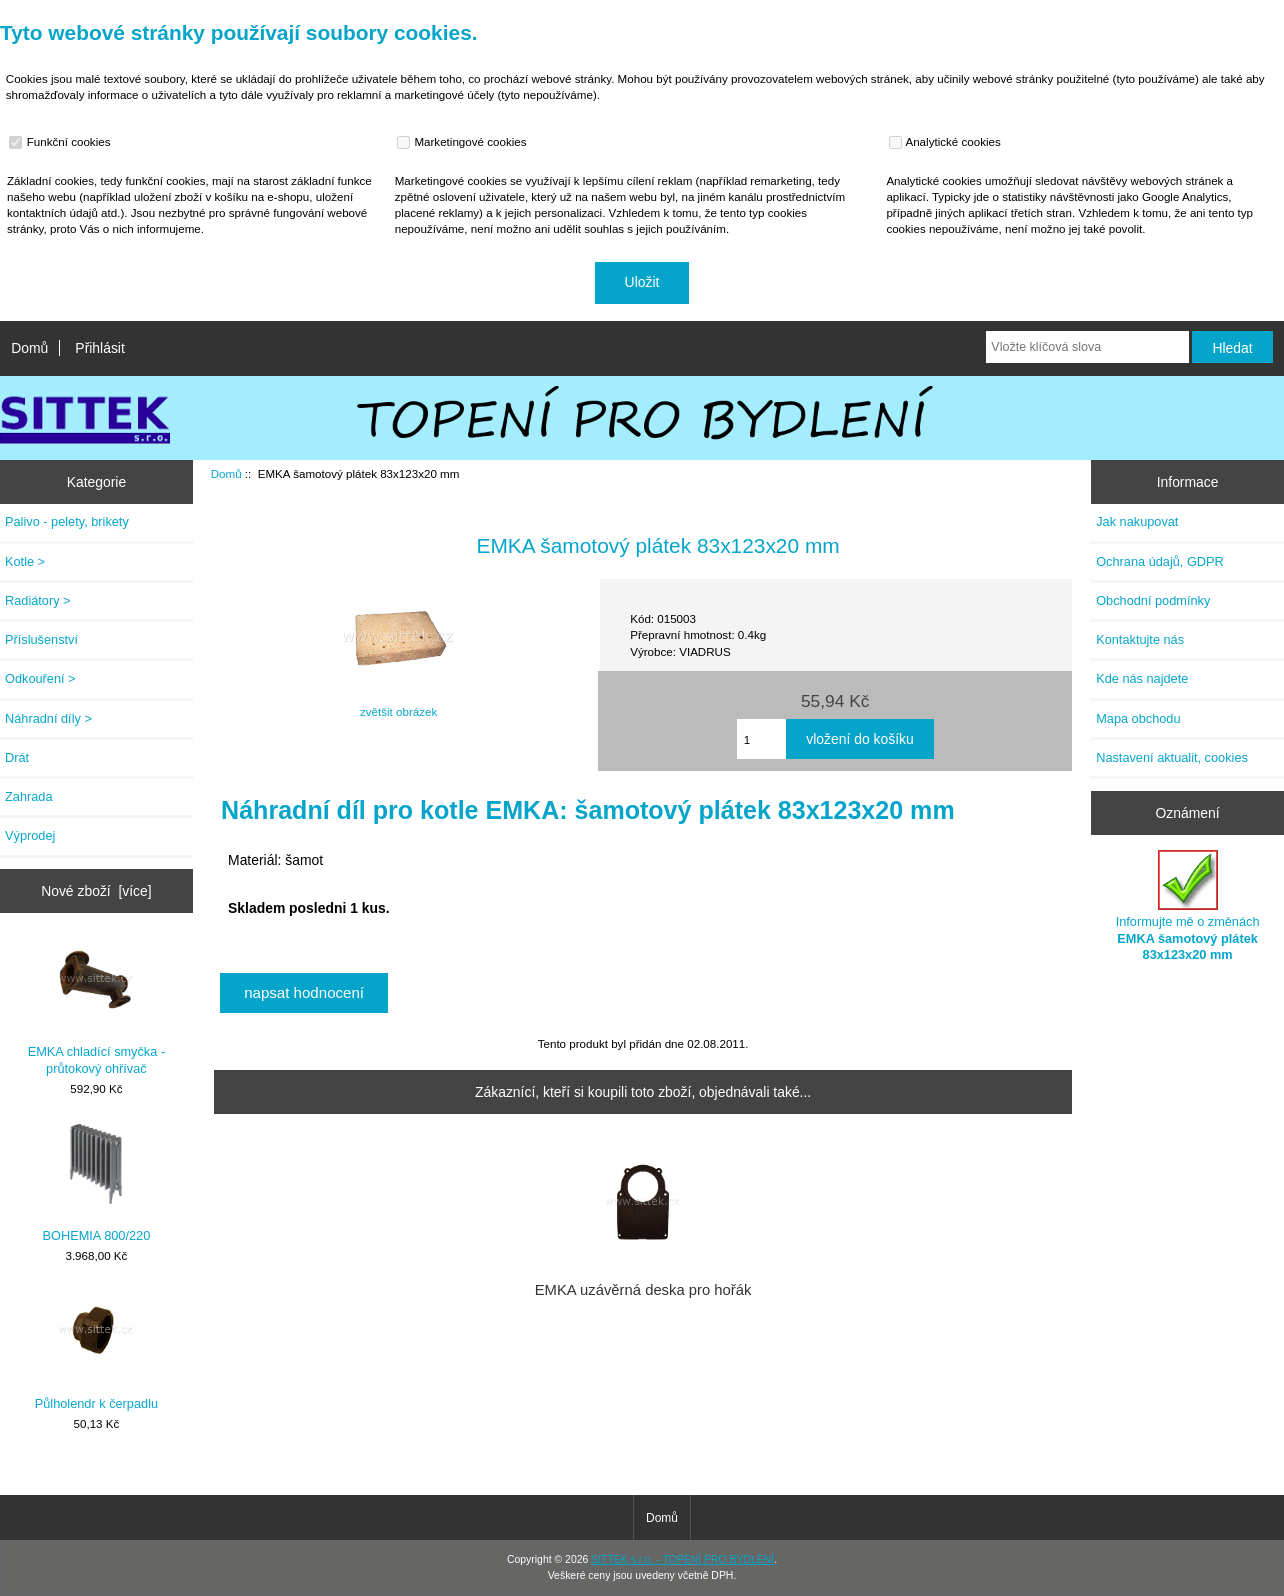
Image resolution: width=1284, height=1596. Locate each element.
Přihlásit (99, 348)
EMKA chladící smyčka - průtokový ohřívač (96, 1007)
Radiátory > (38, 600)
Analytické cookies (947, 142)
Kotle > (25, 561)
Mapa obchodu (1138, 718)
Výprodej (30, 835)
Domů (29, 348)
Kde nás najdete (1142, 678)
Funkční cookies (62, 142)
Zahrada (29, 796)
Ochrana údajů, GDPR (1160, 561)
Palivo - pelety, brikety (67, 521)
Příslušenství (41, 639)
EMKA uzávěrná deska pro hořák (643, 1290)
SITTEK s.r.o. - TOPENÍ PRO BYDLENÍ (682, 1559)
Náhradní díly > (48, 718)
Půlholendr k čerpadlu (96, 1350)
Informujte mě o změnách (1188, 906)
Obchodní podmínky (1153, 600)
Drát (17, 757)
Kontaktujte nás (1140, 639)
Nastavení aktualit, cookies (1172, 757)
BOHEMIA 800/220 (97, 1183)
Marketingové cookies (464, 142)
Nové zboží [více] (96, 891)
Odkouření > (40, 678)
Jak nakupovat (1137, 521)
